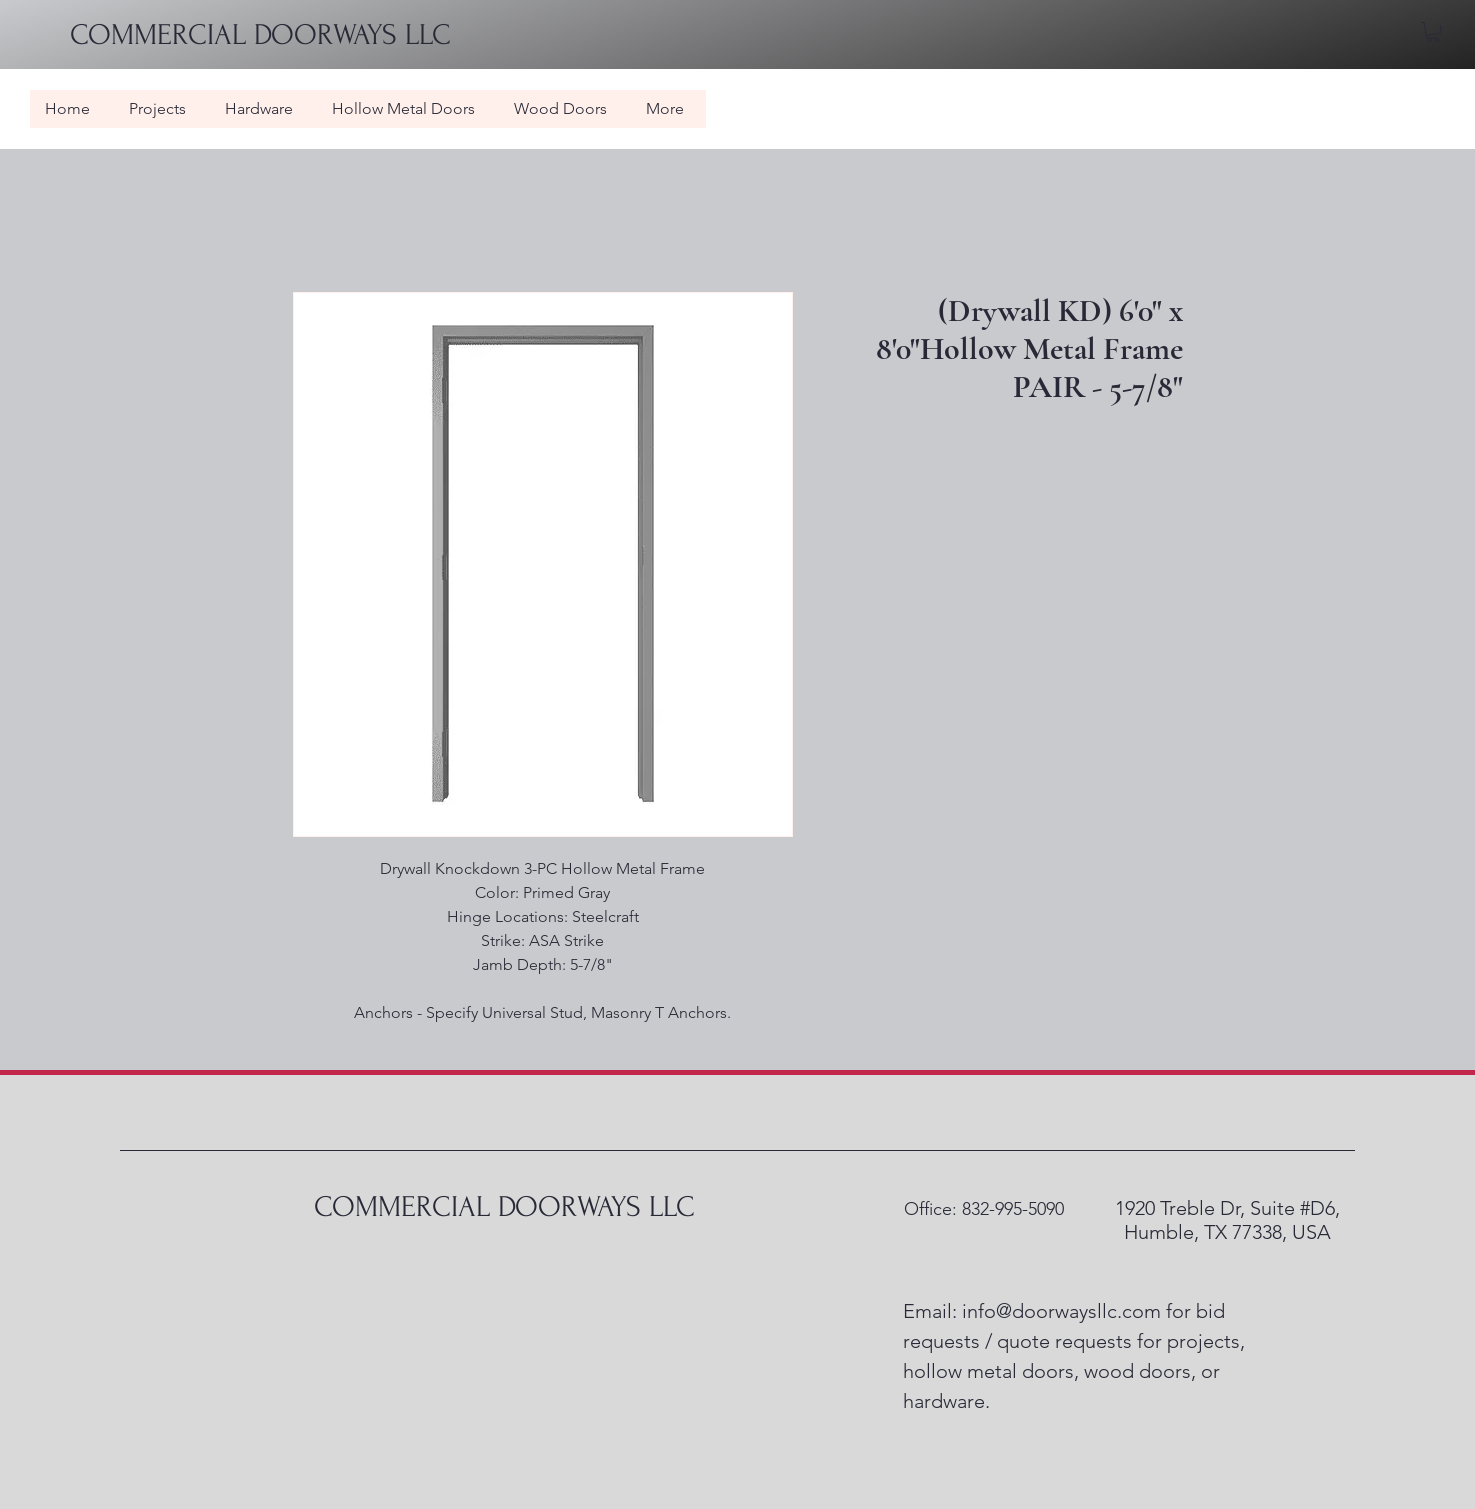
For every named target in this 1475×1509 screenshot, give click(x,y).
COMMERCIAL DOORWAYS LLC (504, 1206)
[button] (1433, 32)
